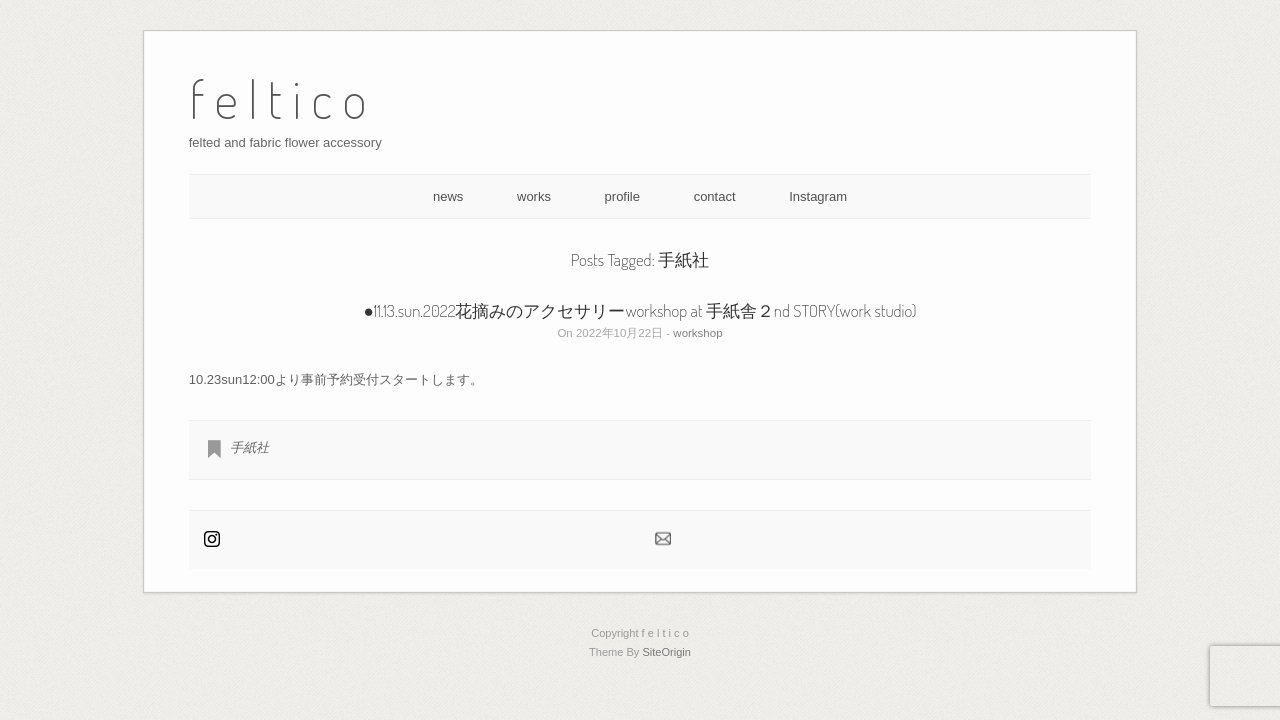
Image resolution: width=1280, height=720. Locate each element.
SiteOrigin (666, 652)
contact (715, 196)
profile (622, 196)
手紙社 (249, 447)
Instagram (818, 196)
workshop (697, 333)
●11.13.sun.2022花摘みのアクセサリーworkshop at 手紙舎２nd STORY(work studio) (639, 310)
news (448, 196)
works (534, 196)
